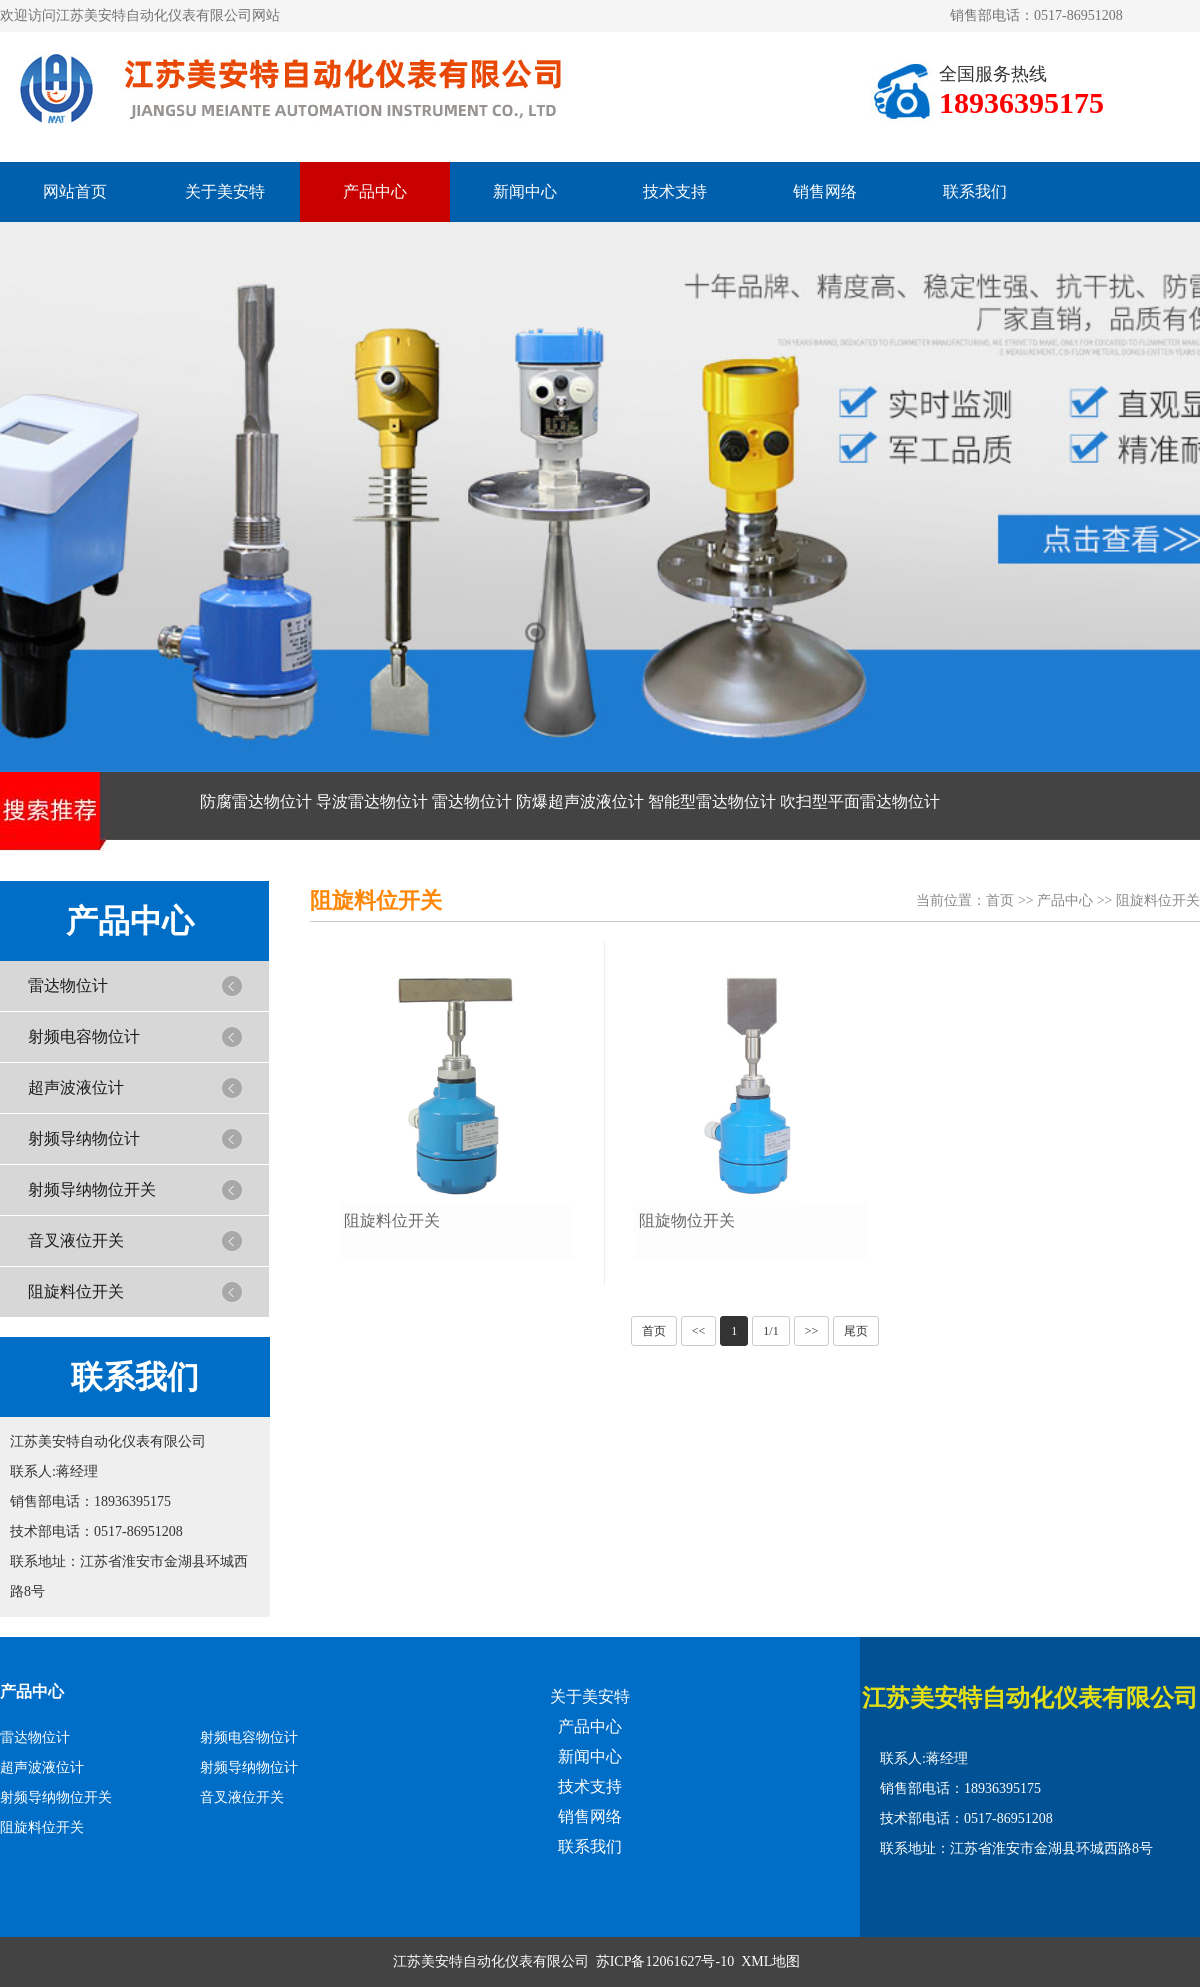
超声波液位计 (76, 1087)
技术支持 (675, 191)
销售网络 (825, 191)
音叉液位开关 (76, 1240)
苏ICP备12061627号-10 (665, 1961)
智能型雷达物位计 (712, 801)
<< (699, 1331)
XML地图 (770, 1961)
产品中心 (375, 191)
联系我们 (975, 191)
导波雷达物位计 (372, 801)
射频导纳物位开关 (92, 1189)
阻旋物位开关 (687, 1220)
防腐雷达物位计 (256, 801)
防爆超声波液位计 (580, 801)
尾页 (856, 1331)
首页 (1000, 900)
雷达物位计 (472, 801)
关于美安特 (225, 191)
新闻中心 (525, 191)
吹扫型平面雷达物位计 (860, 801)
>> (812, 1331)
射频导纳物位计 (84, 1138)
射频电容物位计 (84, 1036)
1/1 (770, 1331)
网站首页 (75, 191)
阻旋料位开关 (76, 1291)
